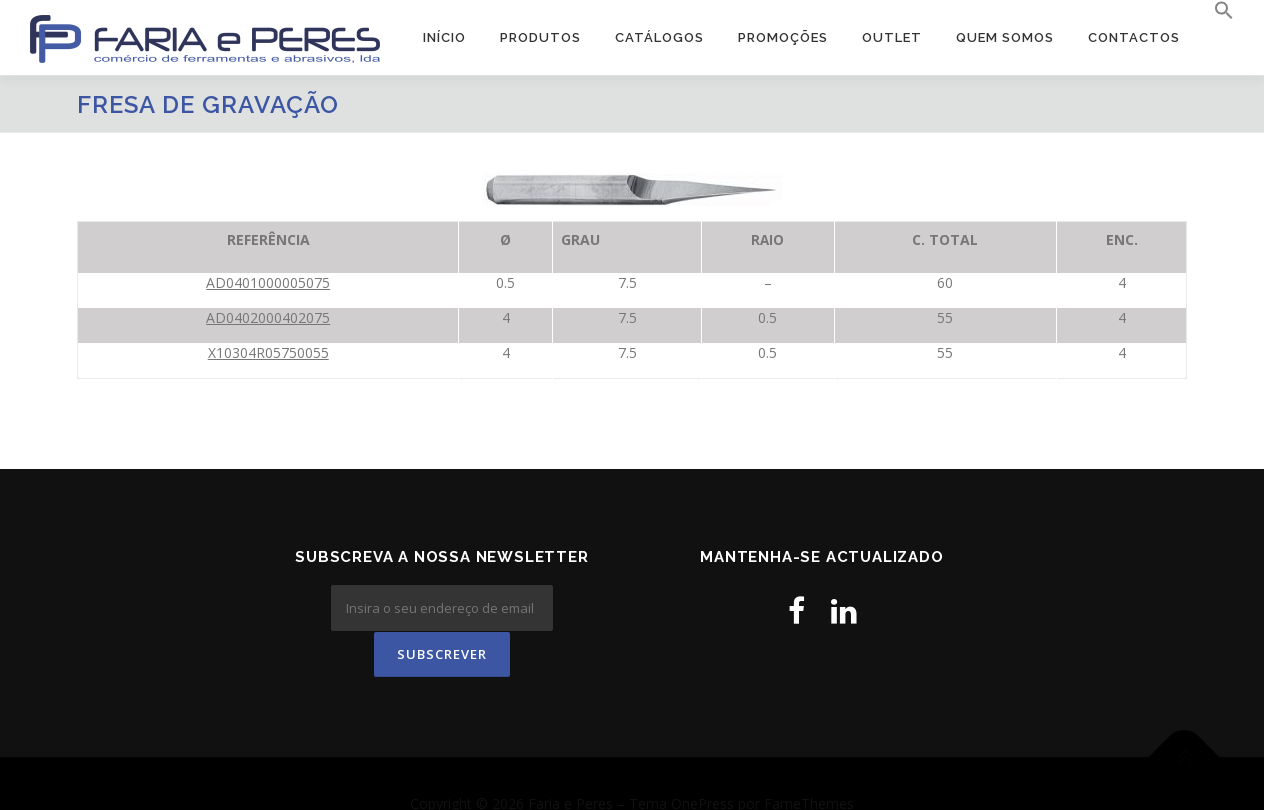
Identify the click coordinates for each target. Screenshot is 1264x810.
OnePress (702, 762)
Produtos (540, 37)
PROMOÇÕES (783, 37)
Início (444, 37)
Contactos (1134, 37)
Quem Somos (1005, 37)
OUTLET (892, 37)
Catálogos (659, 37)
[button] (1215, 11)
